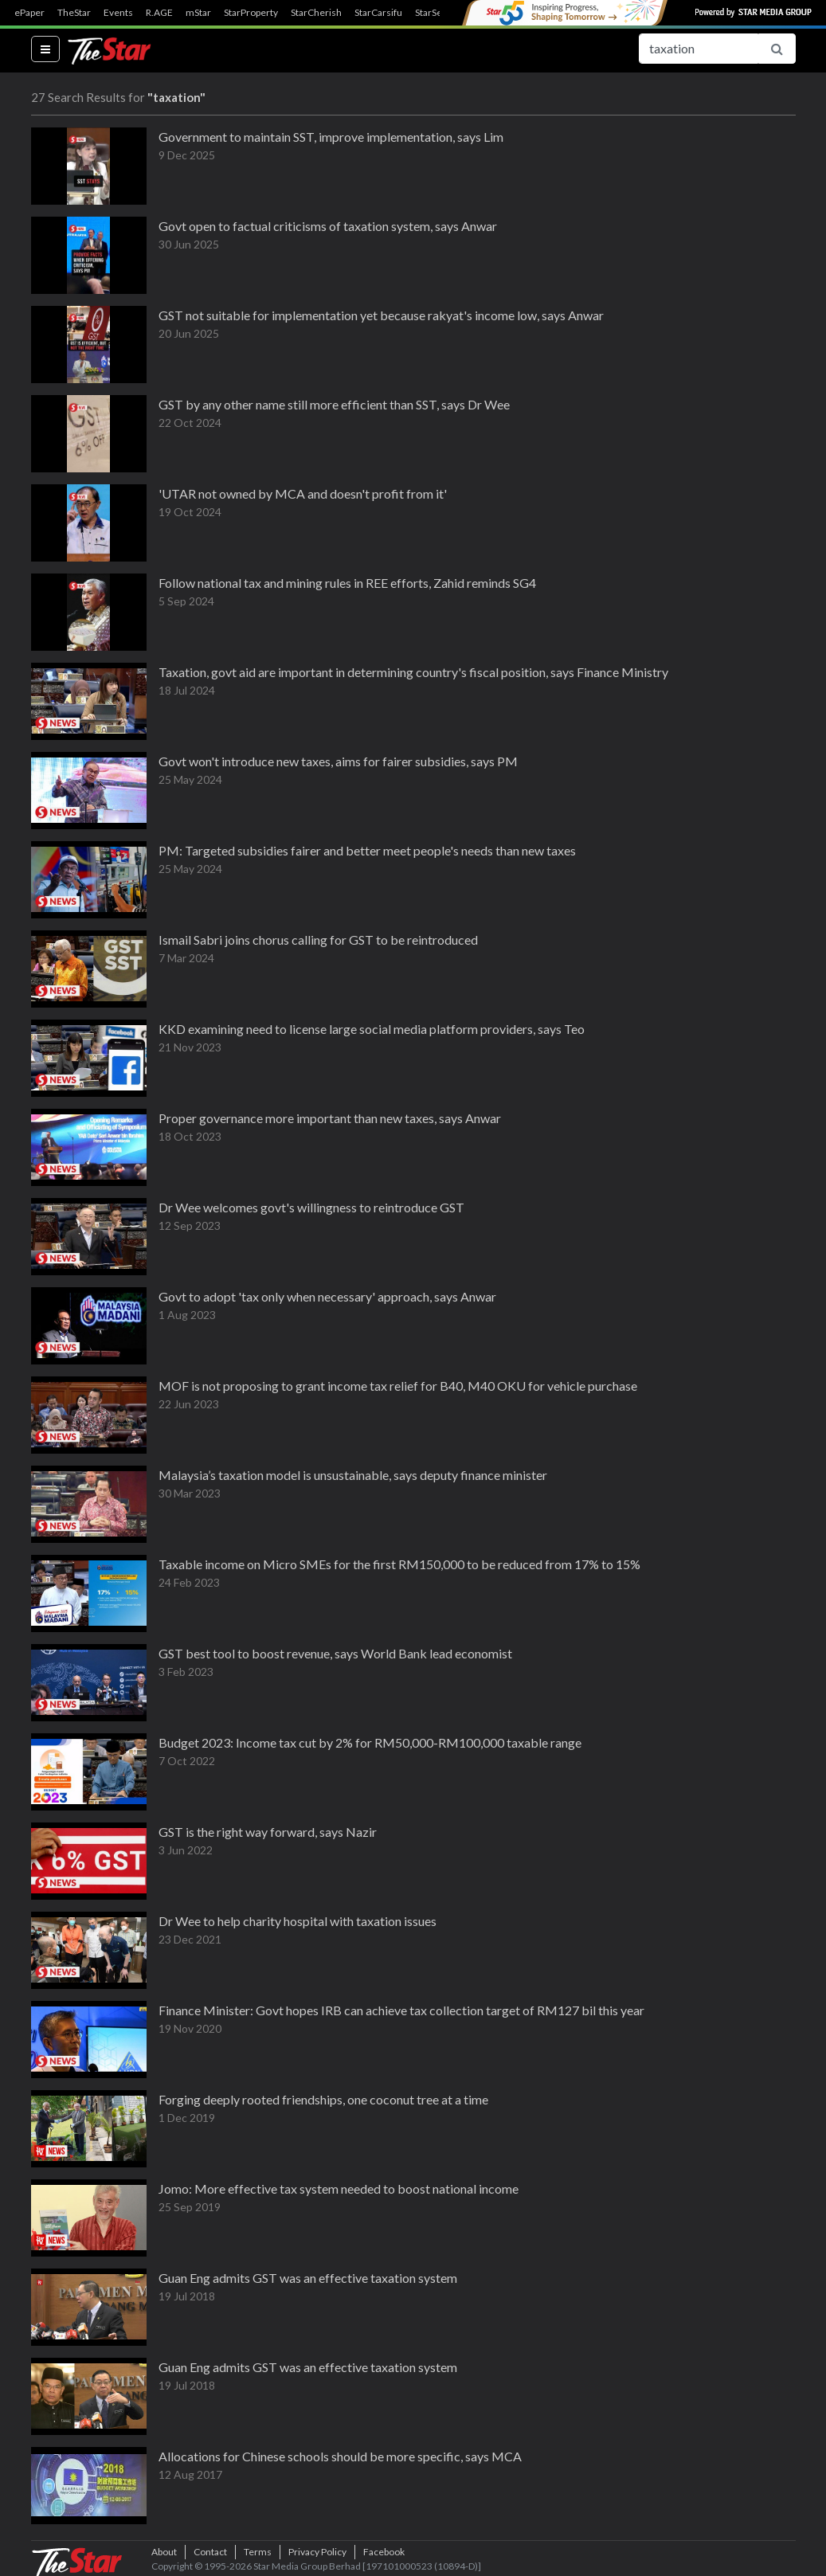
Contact (210, 2552)
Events (118, 13)
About (164, 2552)
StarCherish (316, 13)
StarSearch (438, 13)
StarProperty (251, 13)
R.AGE (159, 13)
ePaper (29, 13)
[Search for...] (698, 48)
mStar (198, 13)
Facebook (384, 2552)
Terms (258, 2552)
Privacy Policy (317, 2552)
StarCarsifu (378, 13)
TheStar (74, 13)
